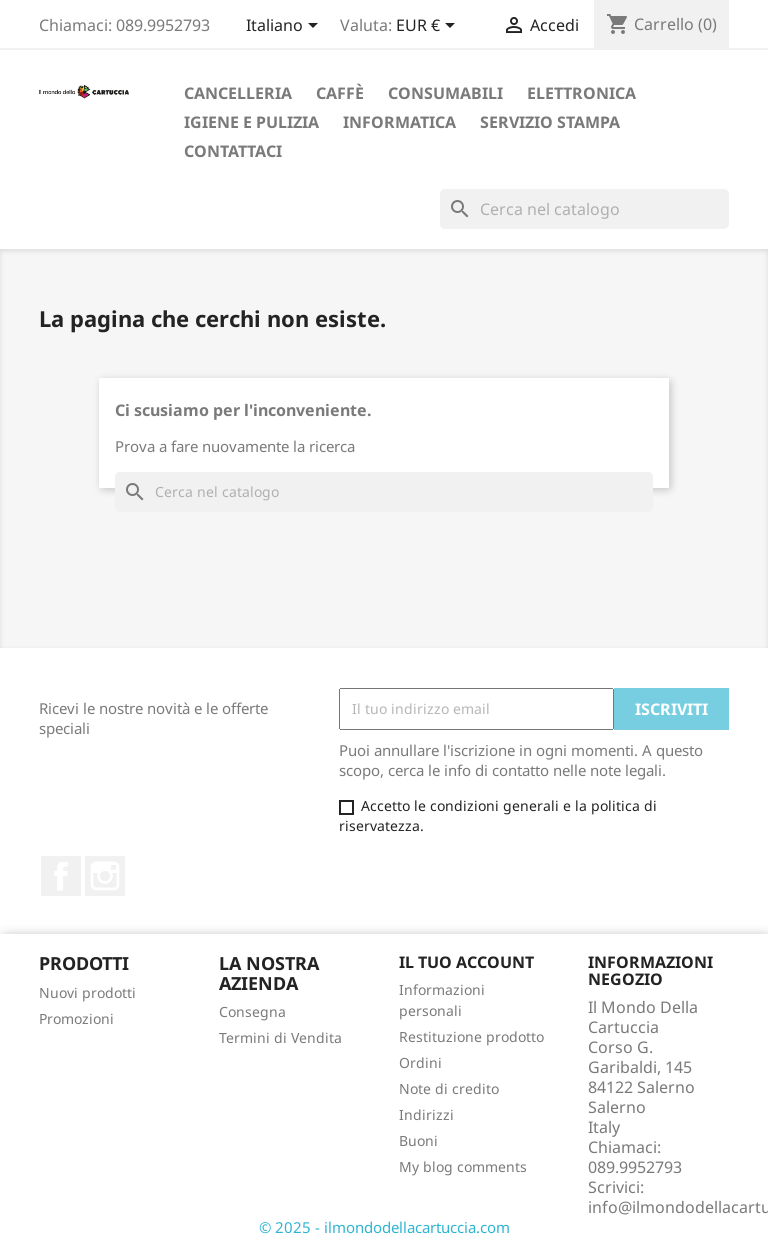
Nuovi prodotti (87, 992)
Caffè (340, 93)
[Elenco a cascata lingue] (285, 27)
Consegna (252, 1011)
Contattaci (233, 151)
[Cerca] (584, 209)
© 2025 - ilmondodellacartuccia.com (384, 1227)
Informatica (399, 122)
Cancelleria (238, 93)
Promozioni (76, 1018)
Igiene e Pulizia (251, 122)
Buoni (418, 1140)
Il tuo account (466, 962)
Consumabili (445, 93)
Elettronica (581, 93)
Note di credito (449, 1088)
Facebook (61, 876)
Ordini (420, 1062)
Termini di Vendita (280, 1037)
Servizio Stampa (550, 122)
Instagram (105, 876)
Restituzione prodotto (471, 1036)
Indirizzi (426, 1114)
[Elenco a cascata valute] (429, 27)
